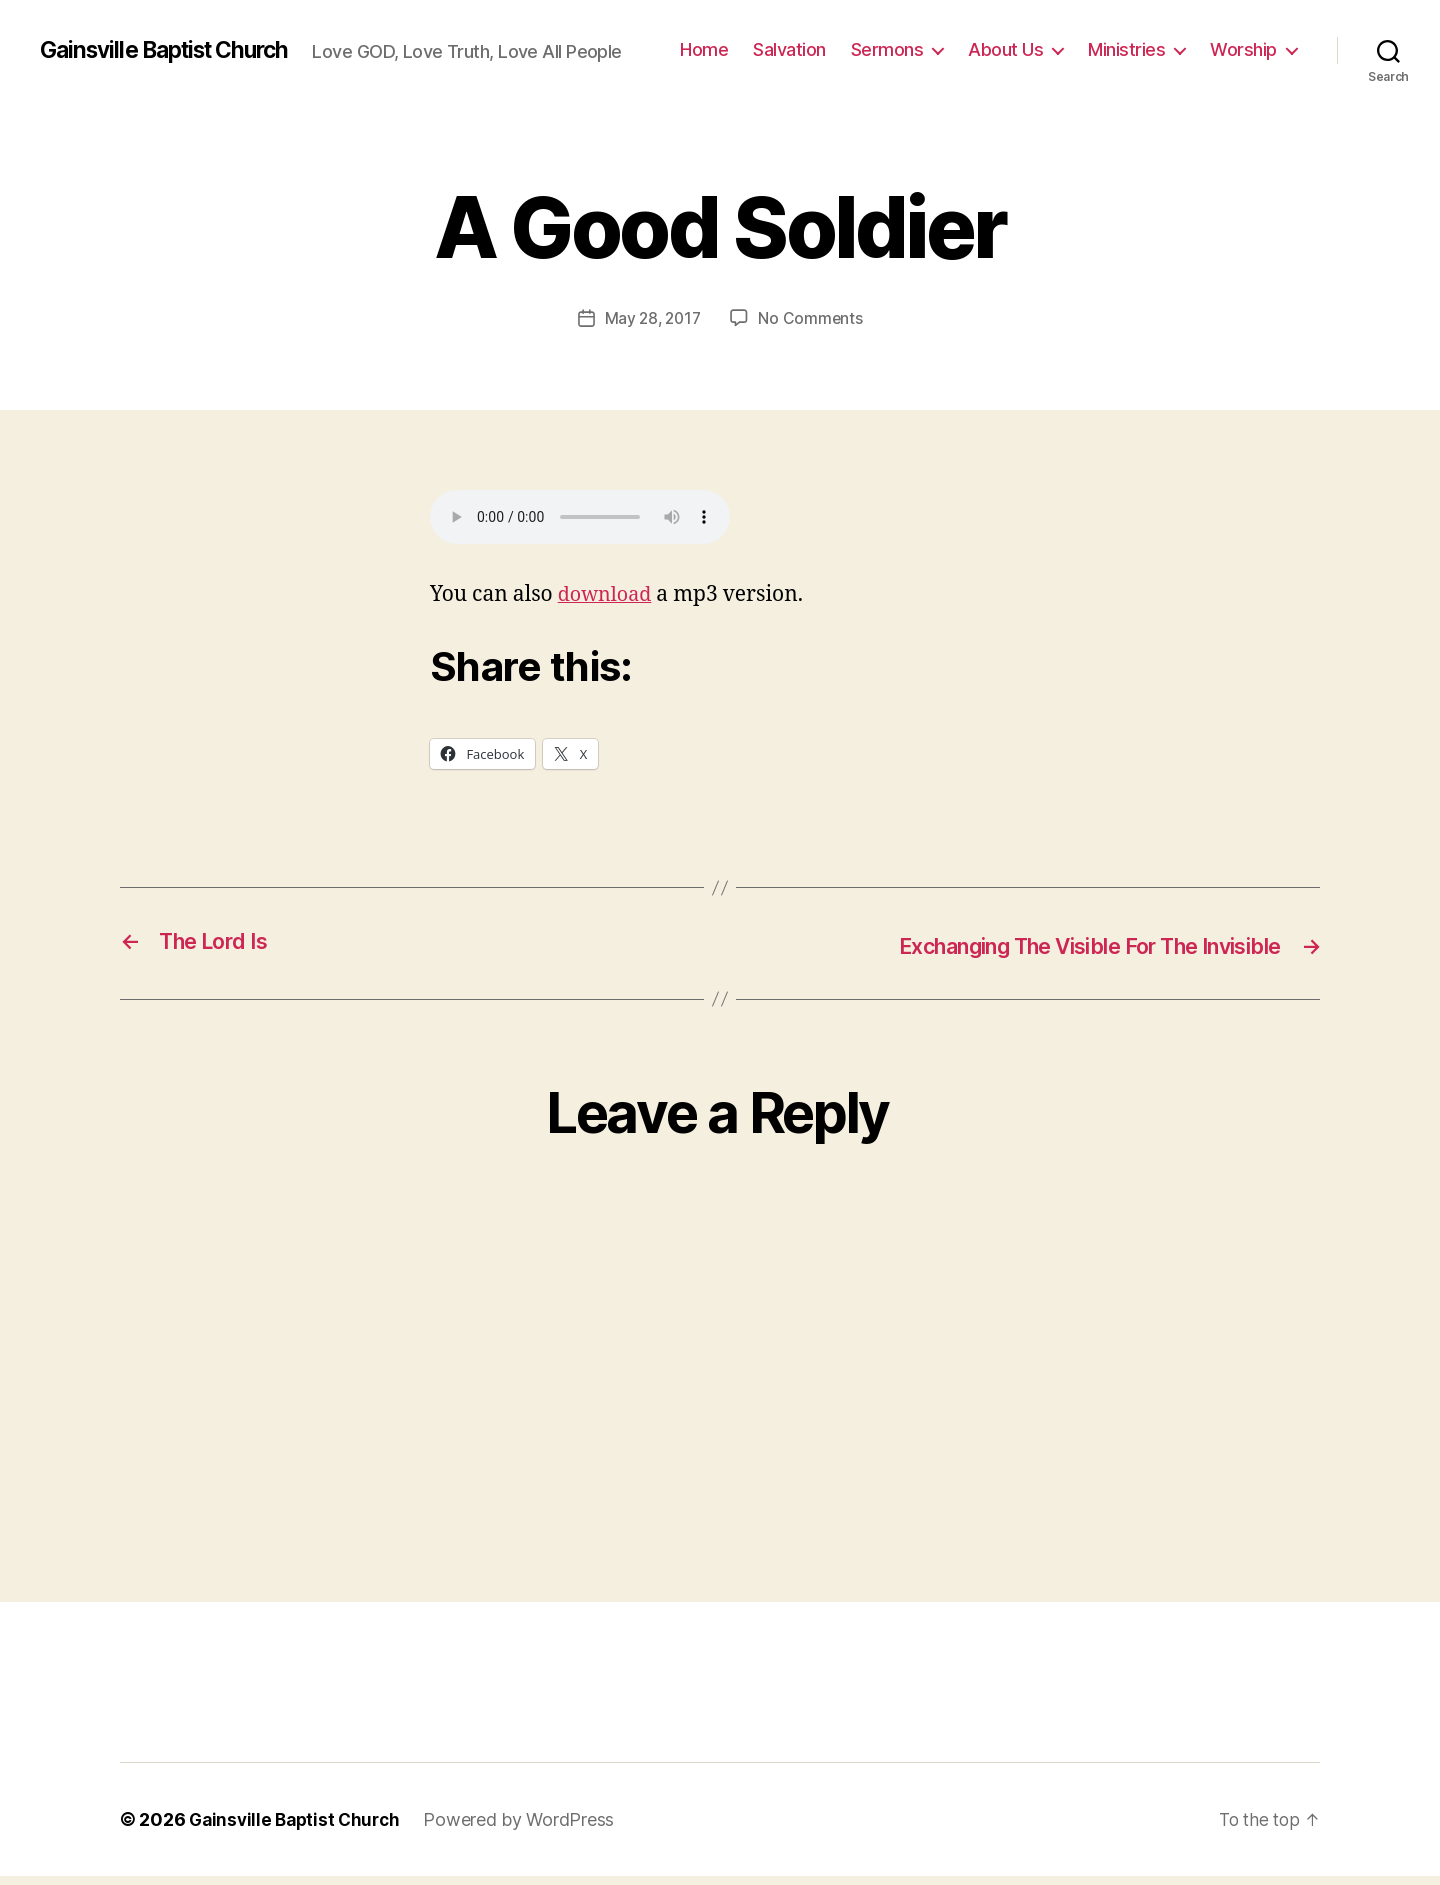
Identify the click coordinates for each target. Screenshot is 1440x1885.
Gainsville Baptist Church (174, 40)
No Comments (812, 329)
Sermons (998, 40)
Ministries (1238, 40)
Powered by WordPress (527, 1828)
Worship (1243, 70)
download (608, 605)
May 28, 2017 (652, 329)
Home (816, 40)
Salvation (901, 40)
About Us (1117, 40)
